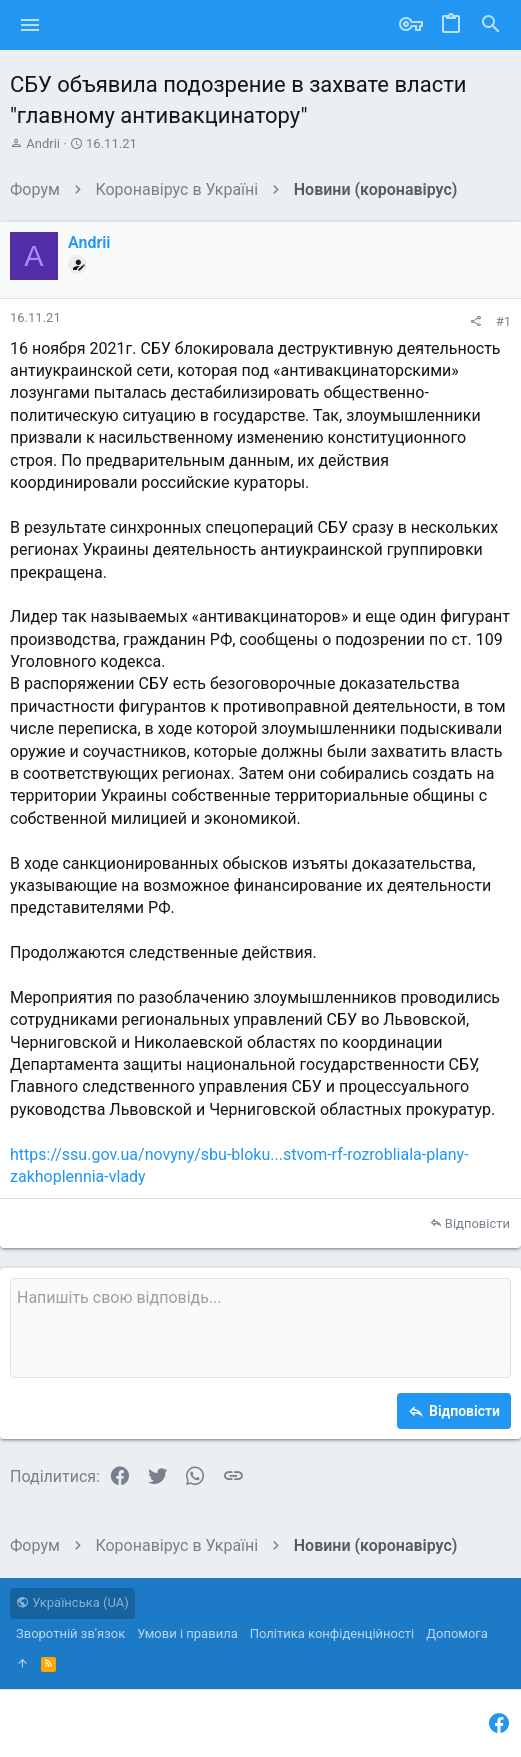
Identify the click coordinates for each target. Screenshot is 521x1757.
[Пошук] (491, 25)
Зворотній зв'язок (70, 1633)
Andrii (43, 143)
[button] (30, 25)
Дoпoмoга (457, 1633)
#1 (503, 321)
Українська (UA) (72, 1602)
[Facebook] (499, 1723)
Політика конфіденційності (332, 1633)
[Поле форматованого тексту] (260, 1328)
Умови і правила (187, 1633)
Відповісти (477, 1223)
